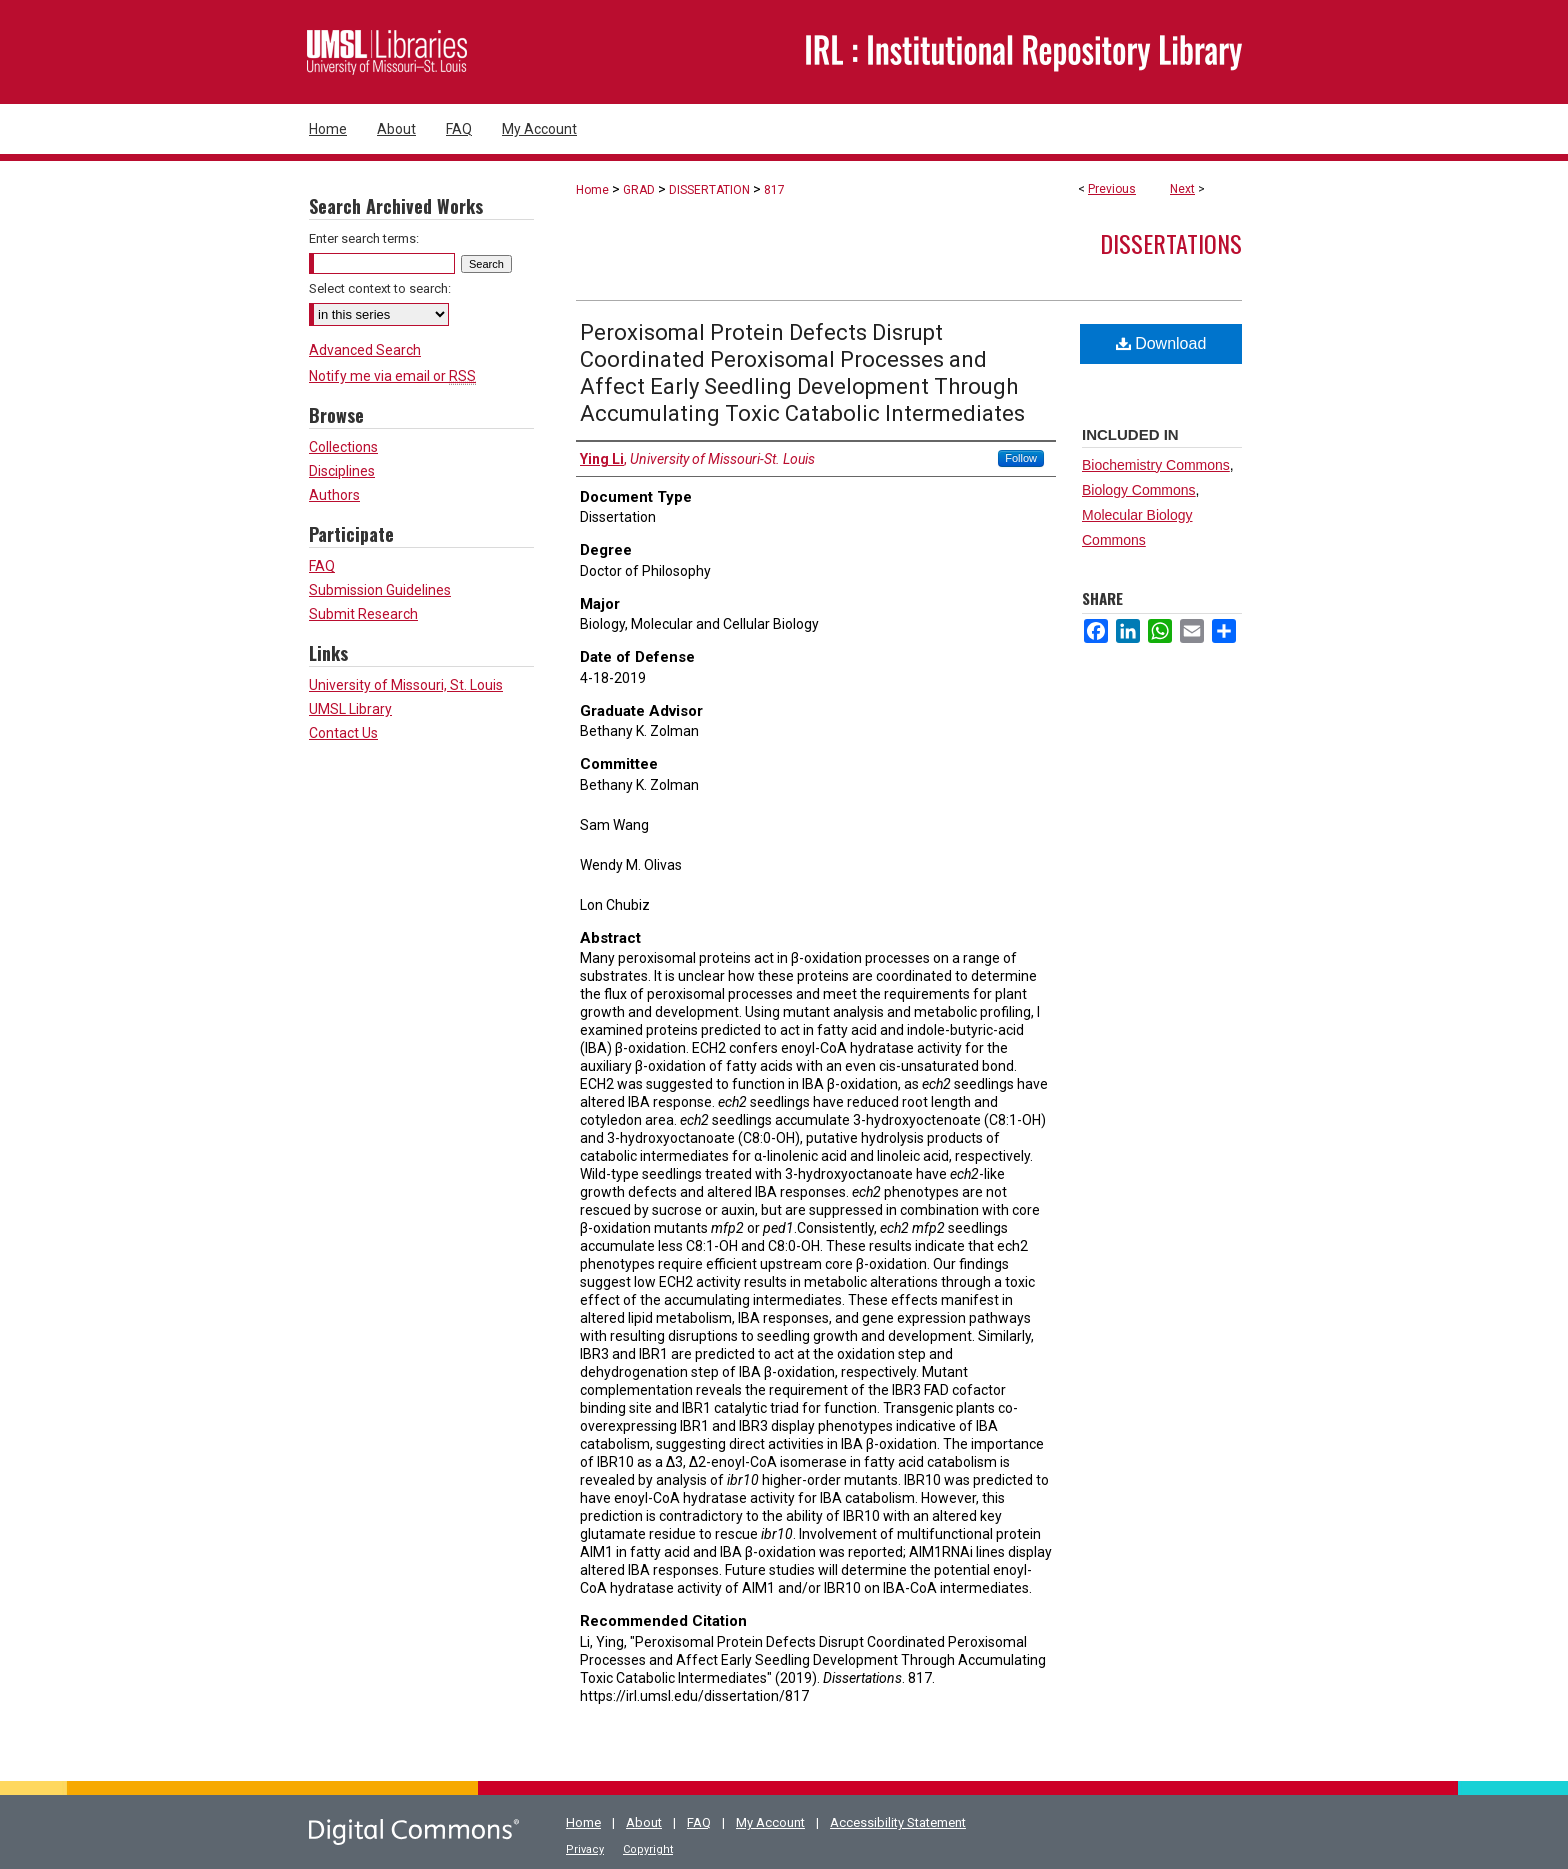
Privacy (585, 1849)
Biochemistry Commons (1156, 465)
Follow (1021, 458)
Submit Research (363, 614)
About (644, 1822)
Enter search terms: (364, 238)
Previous (1112, 189)
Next (1182, 189)
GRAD (639, 190)
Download (1161, 343)
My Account (770, 1822)
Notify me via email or (392, 376)
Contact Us (343, 733)
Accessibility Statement (898, 1822)
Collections (343, 447)
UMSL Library (350, 709)
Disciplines (342, 471)
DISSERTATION (709, 190)
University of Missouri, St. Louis (406, 685)
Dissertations (1171, 243)
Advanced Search (365, 350)
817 (774, 190)
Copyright (648, 1849)
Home (592, 190)
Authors (334, 495)
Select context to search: (380, 288)
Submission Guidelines (380, 590)
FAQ (322, 566)
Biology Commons (1139, 490)
